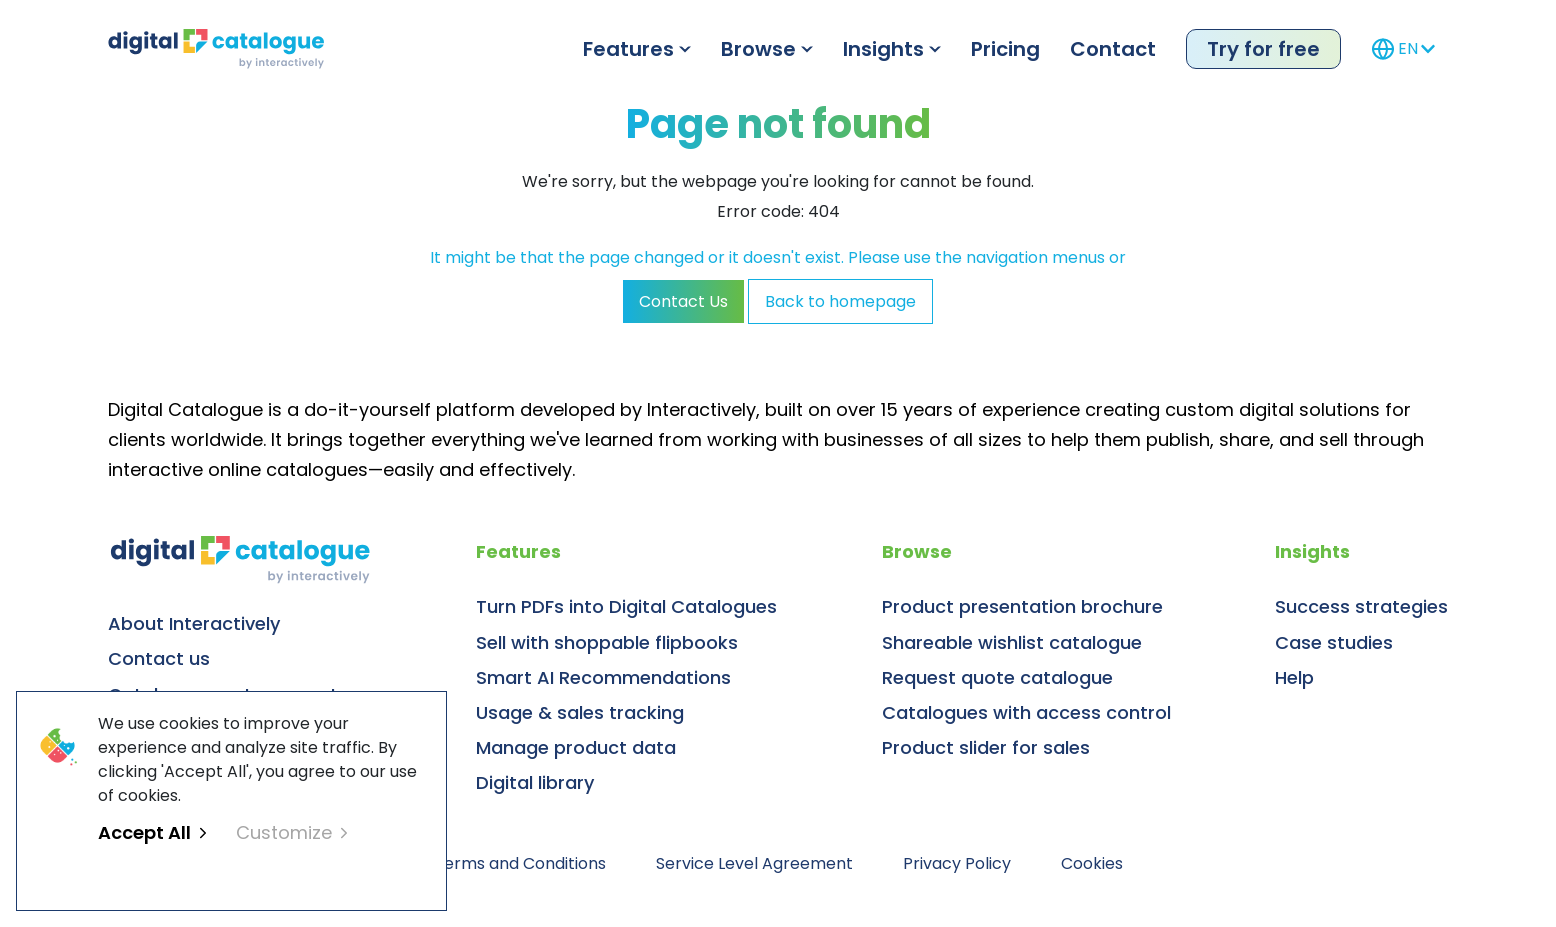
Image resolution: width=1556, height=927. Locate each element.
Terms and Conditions (520, 863)
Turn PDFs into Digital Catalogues (626, 606)
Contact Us (683, 301)
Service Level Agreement (754, 863)
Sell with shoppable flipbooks (607, 642)
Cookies (1092, 863)
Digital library (535, 782)
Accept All (152, 832)
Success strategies (1361, 606)
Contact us (159, 658)
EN (1403, 49)
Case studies (1334, 642)
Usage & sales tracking (580, 712)
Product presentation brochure (1022, 606)
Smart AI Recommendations (603, 677)
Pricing (1005, 49)
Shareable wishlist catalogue (1012, 642)
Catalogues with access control (1026, 712)
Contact (1113, 49)
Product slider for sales (986, 747)
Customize (291, 832)
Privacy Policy (957, 863)
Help (1294, 677)
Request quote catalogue (997, 677)
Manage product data (576, 747)
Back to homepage (840, 301)
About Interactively (194, 623)
